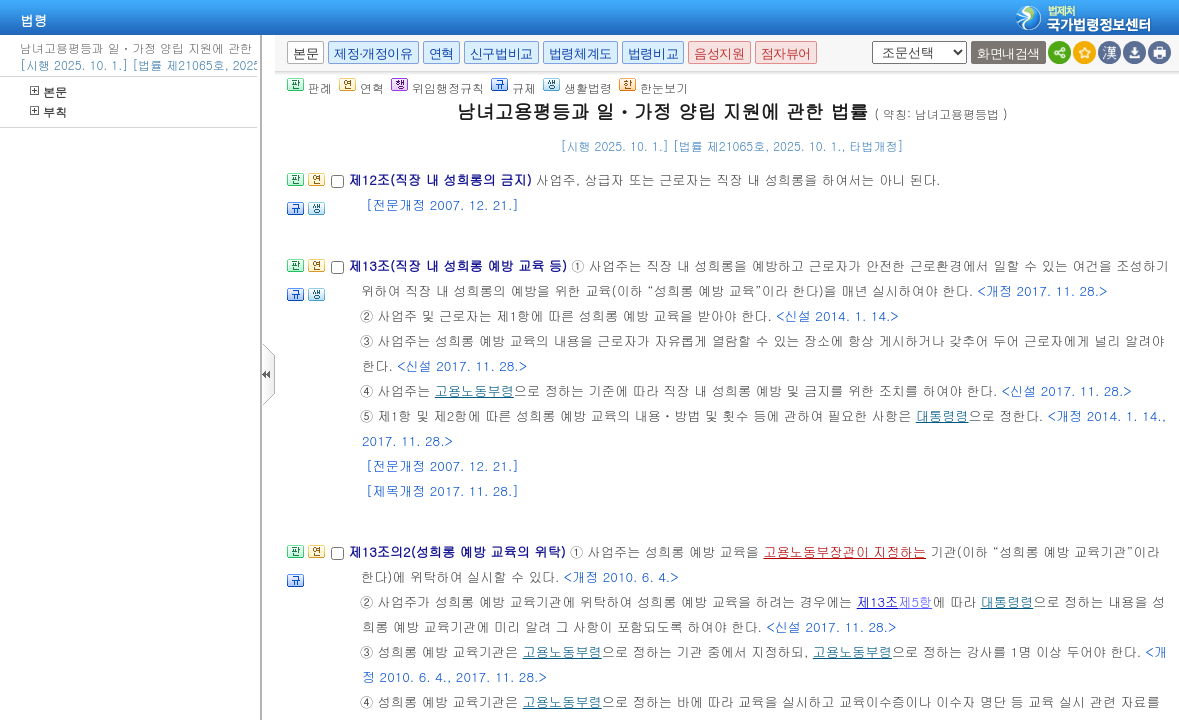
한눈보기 (653, 87)
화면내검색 (1008, 53)
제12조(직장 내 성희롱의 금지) (442, 179)
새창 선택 (868, 41)
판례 (309, 87)
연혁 (441, 53)
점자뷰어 (786, 53)
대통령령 (942, 415)
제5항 (915, 601)
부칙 (48, 111)
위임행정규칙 (437, 87)
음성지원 (719, 53)
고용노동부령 (474, 390)
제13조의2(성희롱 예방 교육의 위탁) (459, 551)
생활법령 (577, 87)
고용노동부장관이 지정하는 (844, 551)
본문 (48, 91)
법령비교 (653, 53)
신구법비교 (501, 53)
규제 (513, 87)
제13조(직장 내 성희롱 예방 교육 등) (459, 265)
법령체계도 (580, 53)
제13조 (878, 601)
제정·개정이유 (373, 53)
